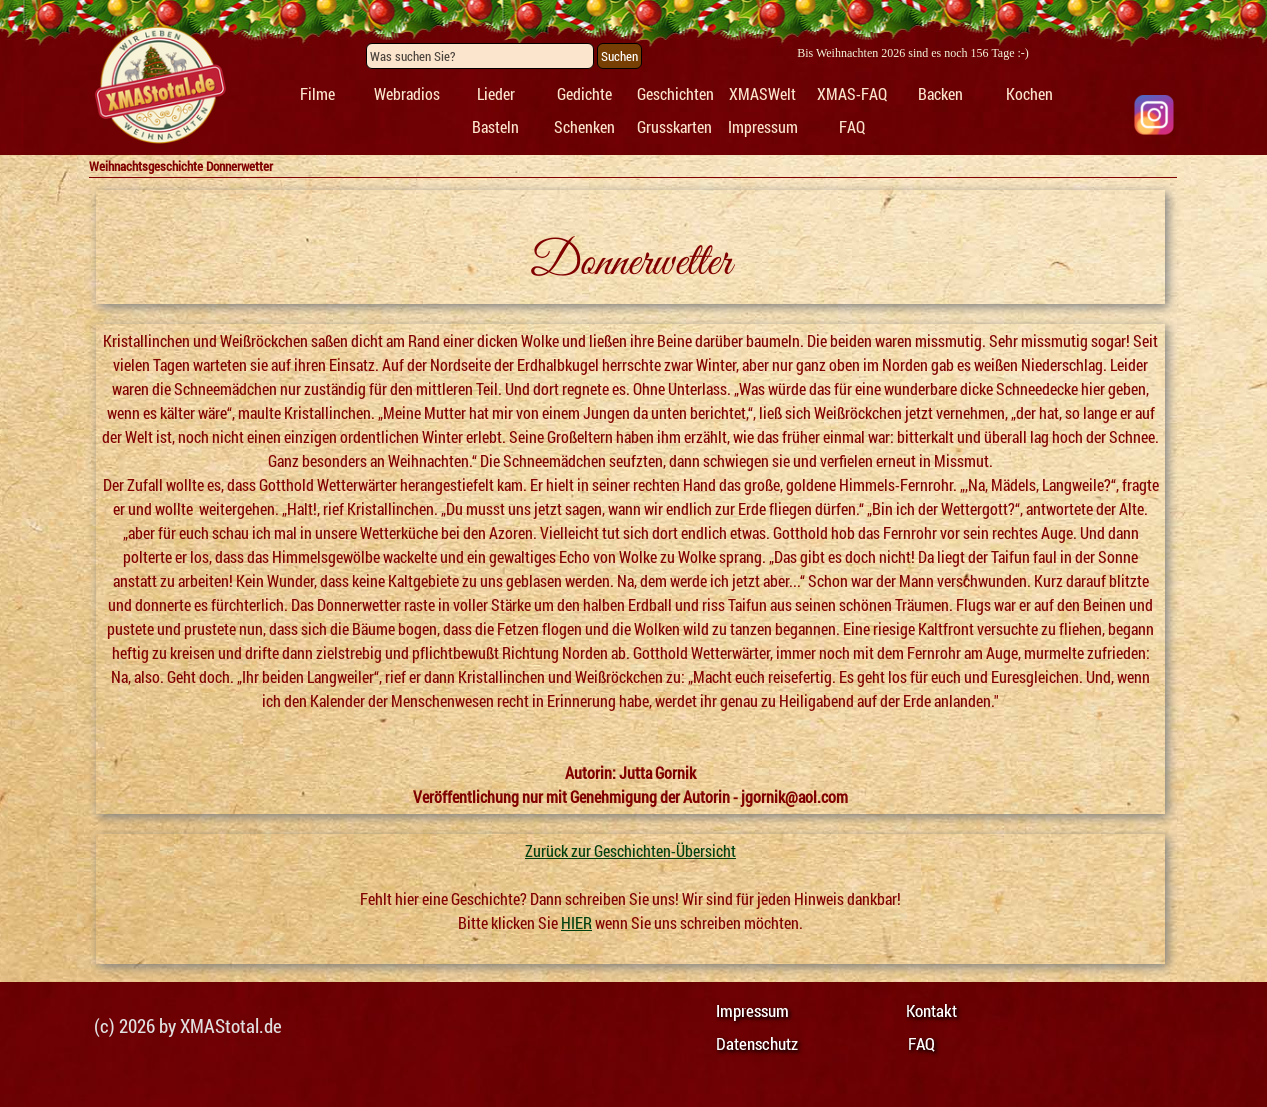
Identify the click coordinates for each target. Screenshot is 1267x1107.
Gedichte (584, 93)
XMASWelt (762, 93)
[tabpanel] (159, 86)
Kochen (1029, 93)
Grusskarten (674, 126)
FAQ (852, 126)
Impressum (763, 126)
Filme (317, 93)
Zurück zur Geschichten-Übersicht (630, 850)
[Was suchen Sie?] (480, 56)
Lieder (496, 93)
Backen (940, 93)
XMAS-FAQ (852, 93)
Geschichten (675, 93)
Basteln (495, 126)
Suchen (619, 56)
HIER (576, 922)
